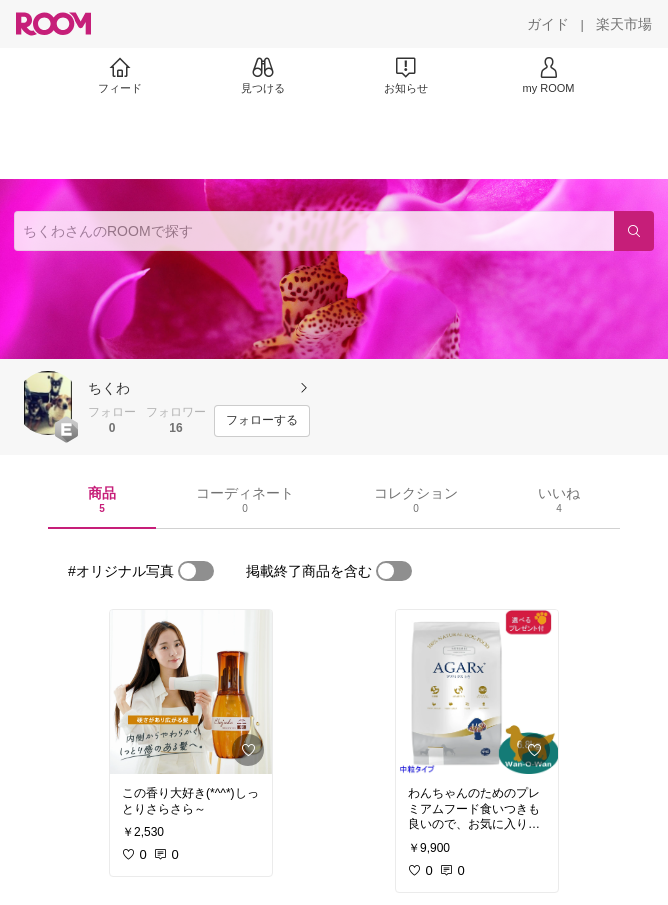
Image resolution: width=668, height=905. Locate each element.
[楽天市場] (624, 24)
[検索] (634, 231)
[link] (191, 692)
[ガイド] (548, 24)
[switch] (196, 571)
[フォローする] (262, 421)
